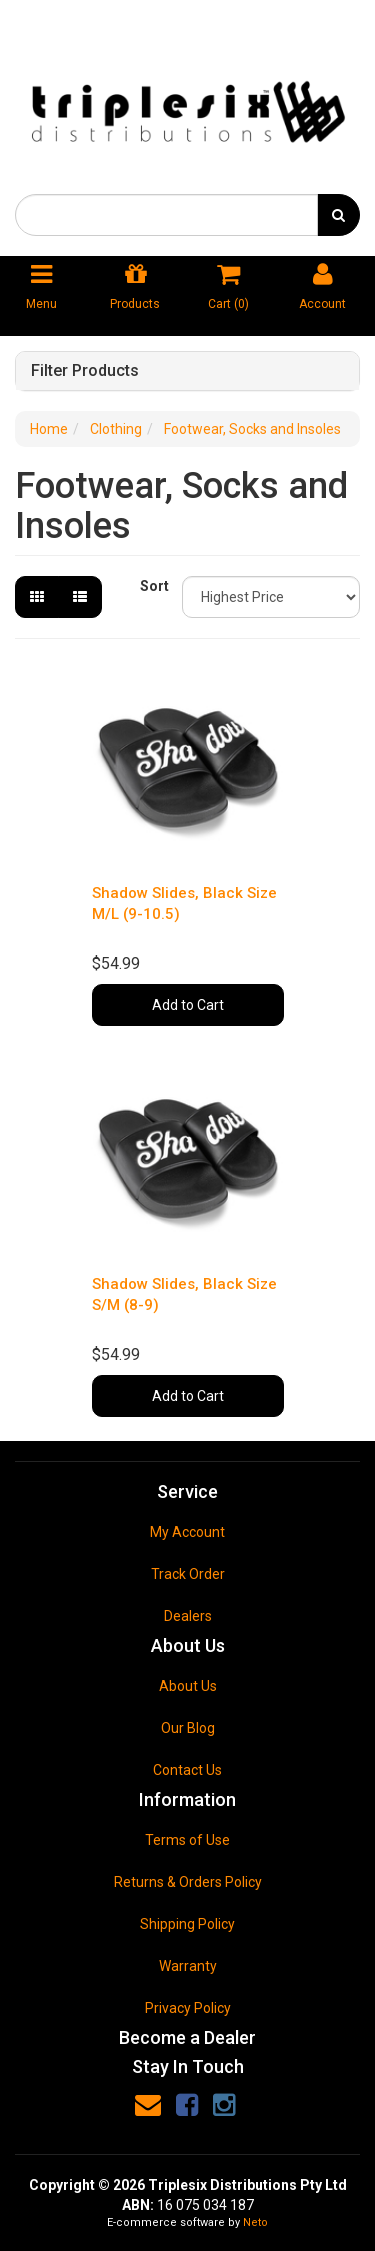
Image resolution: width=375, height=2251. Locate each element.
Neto (255, 2222)
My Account (187, 1532)
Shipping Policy (187, 1924)
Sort (153, 586)
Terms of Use (187, 1840)
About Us (188, 1686)
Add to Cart (188, 1005)
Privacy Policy (188, 2008)
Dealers (188, 1616)
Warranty (188, 1966)
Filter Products (85, 371)
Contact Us (187, 1770)
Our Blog (188, 1728)
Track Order (188, 1574)
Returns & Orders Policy (188, 1882)
